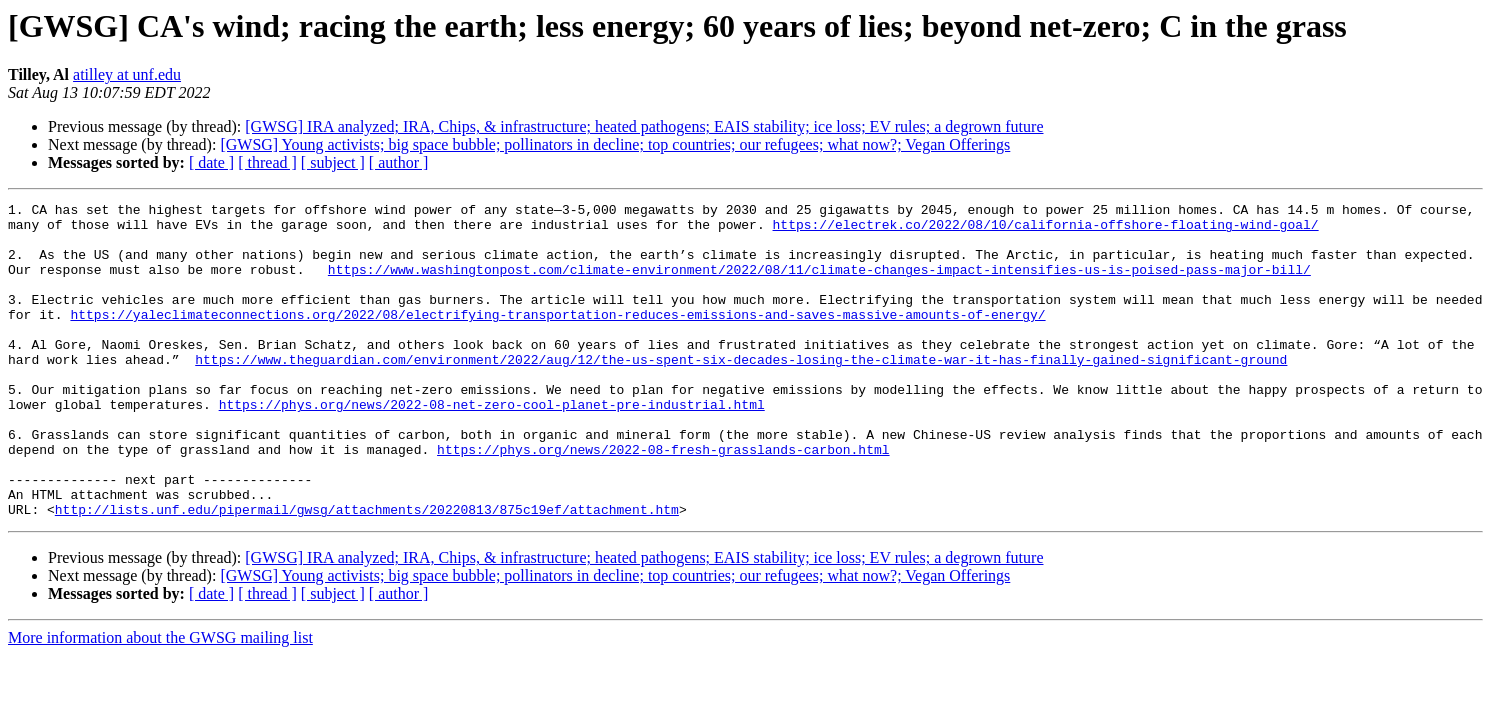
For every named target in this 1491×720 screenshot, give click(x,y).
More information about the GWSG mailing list (160, 700)
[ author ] (399, 162)
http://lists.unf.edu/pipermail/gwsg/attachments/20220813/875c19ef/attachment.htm (367, 572)
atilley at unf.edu (127, 74)
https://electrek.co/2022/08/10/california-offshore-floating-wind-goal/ (1045, 230)
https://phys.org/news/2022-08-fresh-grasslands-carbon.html (663, 500)
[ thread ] (267, 162)
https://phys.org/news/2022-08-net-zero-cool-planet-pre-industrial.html (492, 446)
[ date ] (211, 162)
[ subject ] (333, 162)
